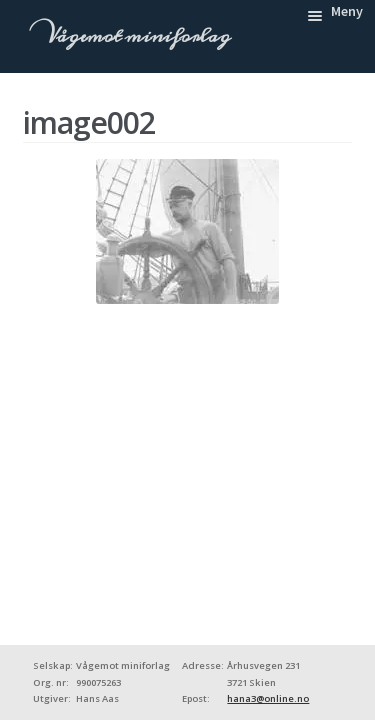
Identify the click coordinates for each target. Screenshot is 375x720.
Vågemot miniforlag (136, 36)
